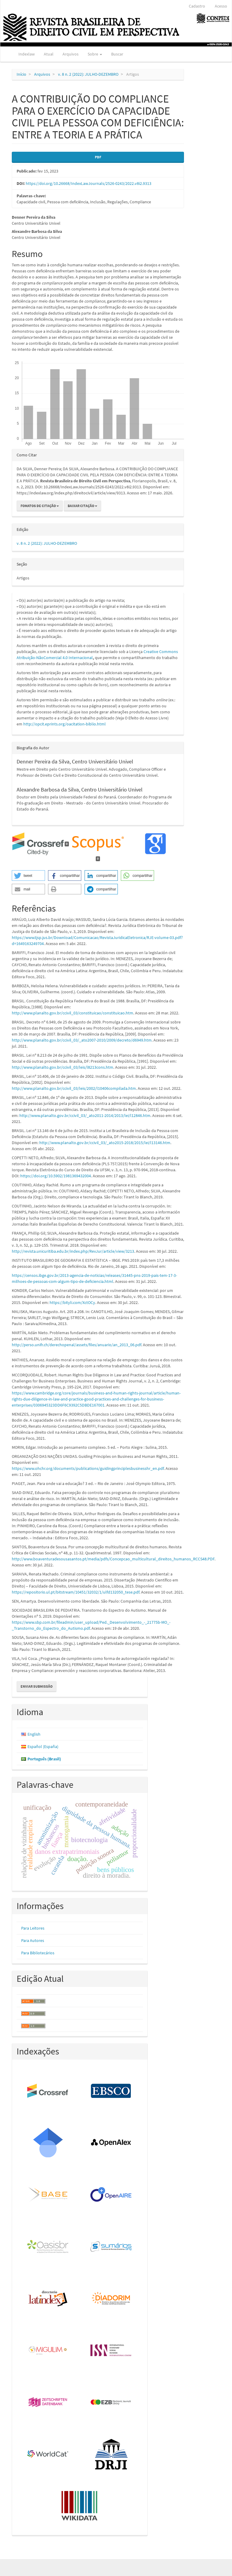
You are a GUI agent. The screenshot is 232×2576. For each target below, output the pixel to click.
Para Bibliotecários (37, 1953)
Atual (48, 54)
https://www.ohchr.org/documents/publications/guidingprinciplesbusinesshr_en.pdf (88, 1468)
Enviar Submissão (37, 1686)
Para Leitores (32, 1928)
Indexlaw (26, 54)
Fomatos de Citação (40, 505)
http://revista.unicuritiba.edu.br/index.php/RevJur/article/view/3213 (73, 1251)
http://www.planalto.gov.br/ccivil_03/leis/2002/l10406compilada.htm (74, 1088)
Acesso (221, 6)
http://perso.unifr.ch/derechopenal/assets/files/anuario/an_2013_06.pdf (76, 1344)
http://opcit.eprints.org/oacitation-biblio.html (64, 724)
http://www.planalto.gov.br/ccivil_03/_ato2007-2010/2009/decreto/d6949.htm (82, 1040)
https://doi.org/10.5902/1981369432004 (55, 1176)
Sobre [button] (95, 54)
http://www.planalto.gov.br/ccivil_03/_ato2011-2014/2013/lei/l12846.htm (84, 1115)
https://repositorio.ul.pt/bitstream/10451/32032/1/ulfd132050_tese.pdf (75, 1592)
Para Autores (32, 1940)
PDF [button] (98, 157)
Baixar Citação (82, 505)
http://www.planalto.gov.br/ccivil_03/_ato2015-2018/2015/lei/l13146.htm (104, 1142)
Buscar (117, 54)
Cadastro (197, 6)
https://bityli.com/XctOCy (72, 1302)
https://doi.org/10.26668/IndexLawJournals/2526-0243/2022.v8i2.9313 (88, 183)
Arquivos (71, 54)
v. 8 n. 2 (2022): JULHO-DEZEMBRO (88, 74)
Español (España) (42, 1746)
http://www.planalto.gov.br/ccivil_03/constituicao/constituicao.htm (72, 1013)
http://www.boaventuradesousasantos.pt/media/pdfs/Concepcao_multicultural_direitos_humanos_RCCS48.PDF (113, 1559)
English (33, 1734)
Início (21, 74)
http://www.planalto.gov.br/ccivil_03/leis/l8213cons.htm (62, 1067)
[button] (28, 875)
